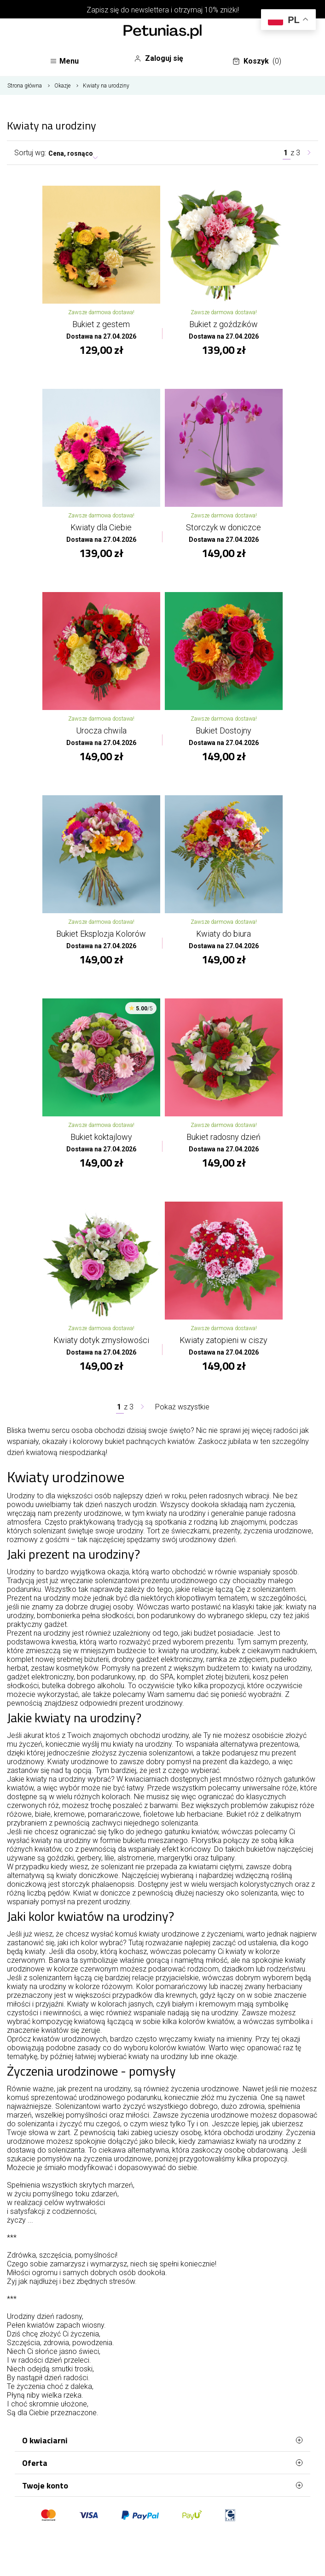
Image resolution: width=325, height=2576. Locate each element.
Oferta (162, 2462)
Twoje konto (162, 2485)
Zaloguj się (158, 58)
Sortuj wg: (30, 152)
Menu (64, 61)
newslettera (150, 10)
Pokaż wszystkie (182, 1406)
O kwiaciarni (162, 2440)
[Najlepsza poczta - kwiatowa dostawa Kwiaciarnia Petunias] (162, 33)
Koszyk (256, 61)
